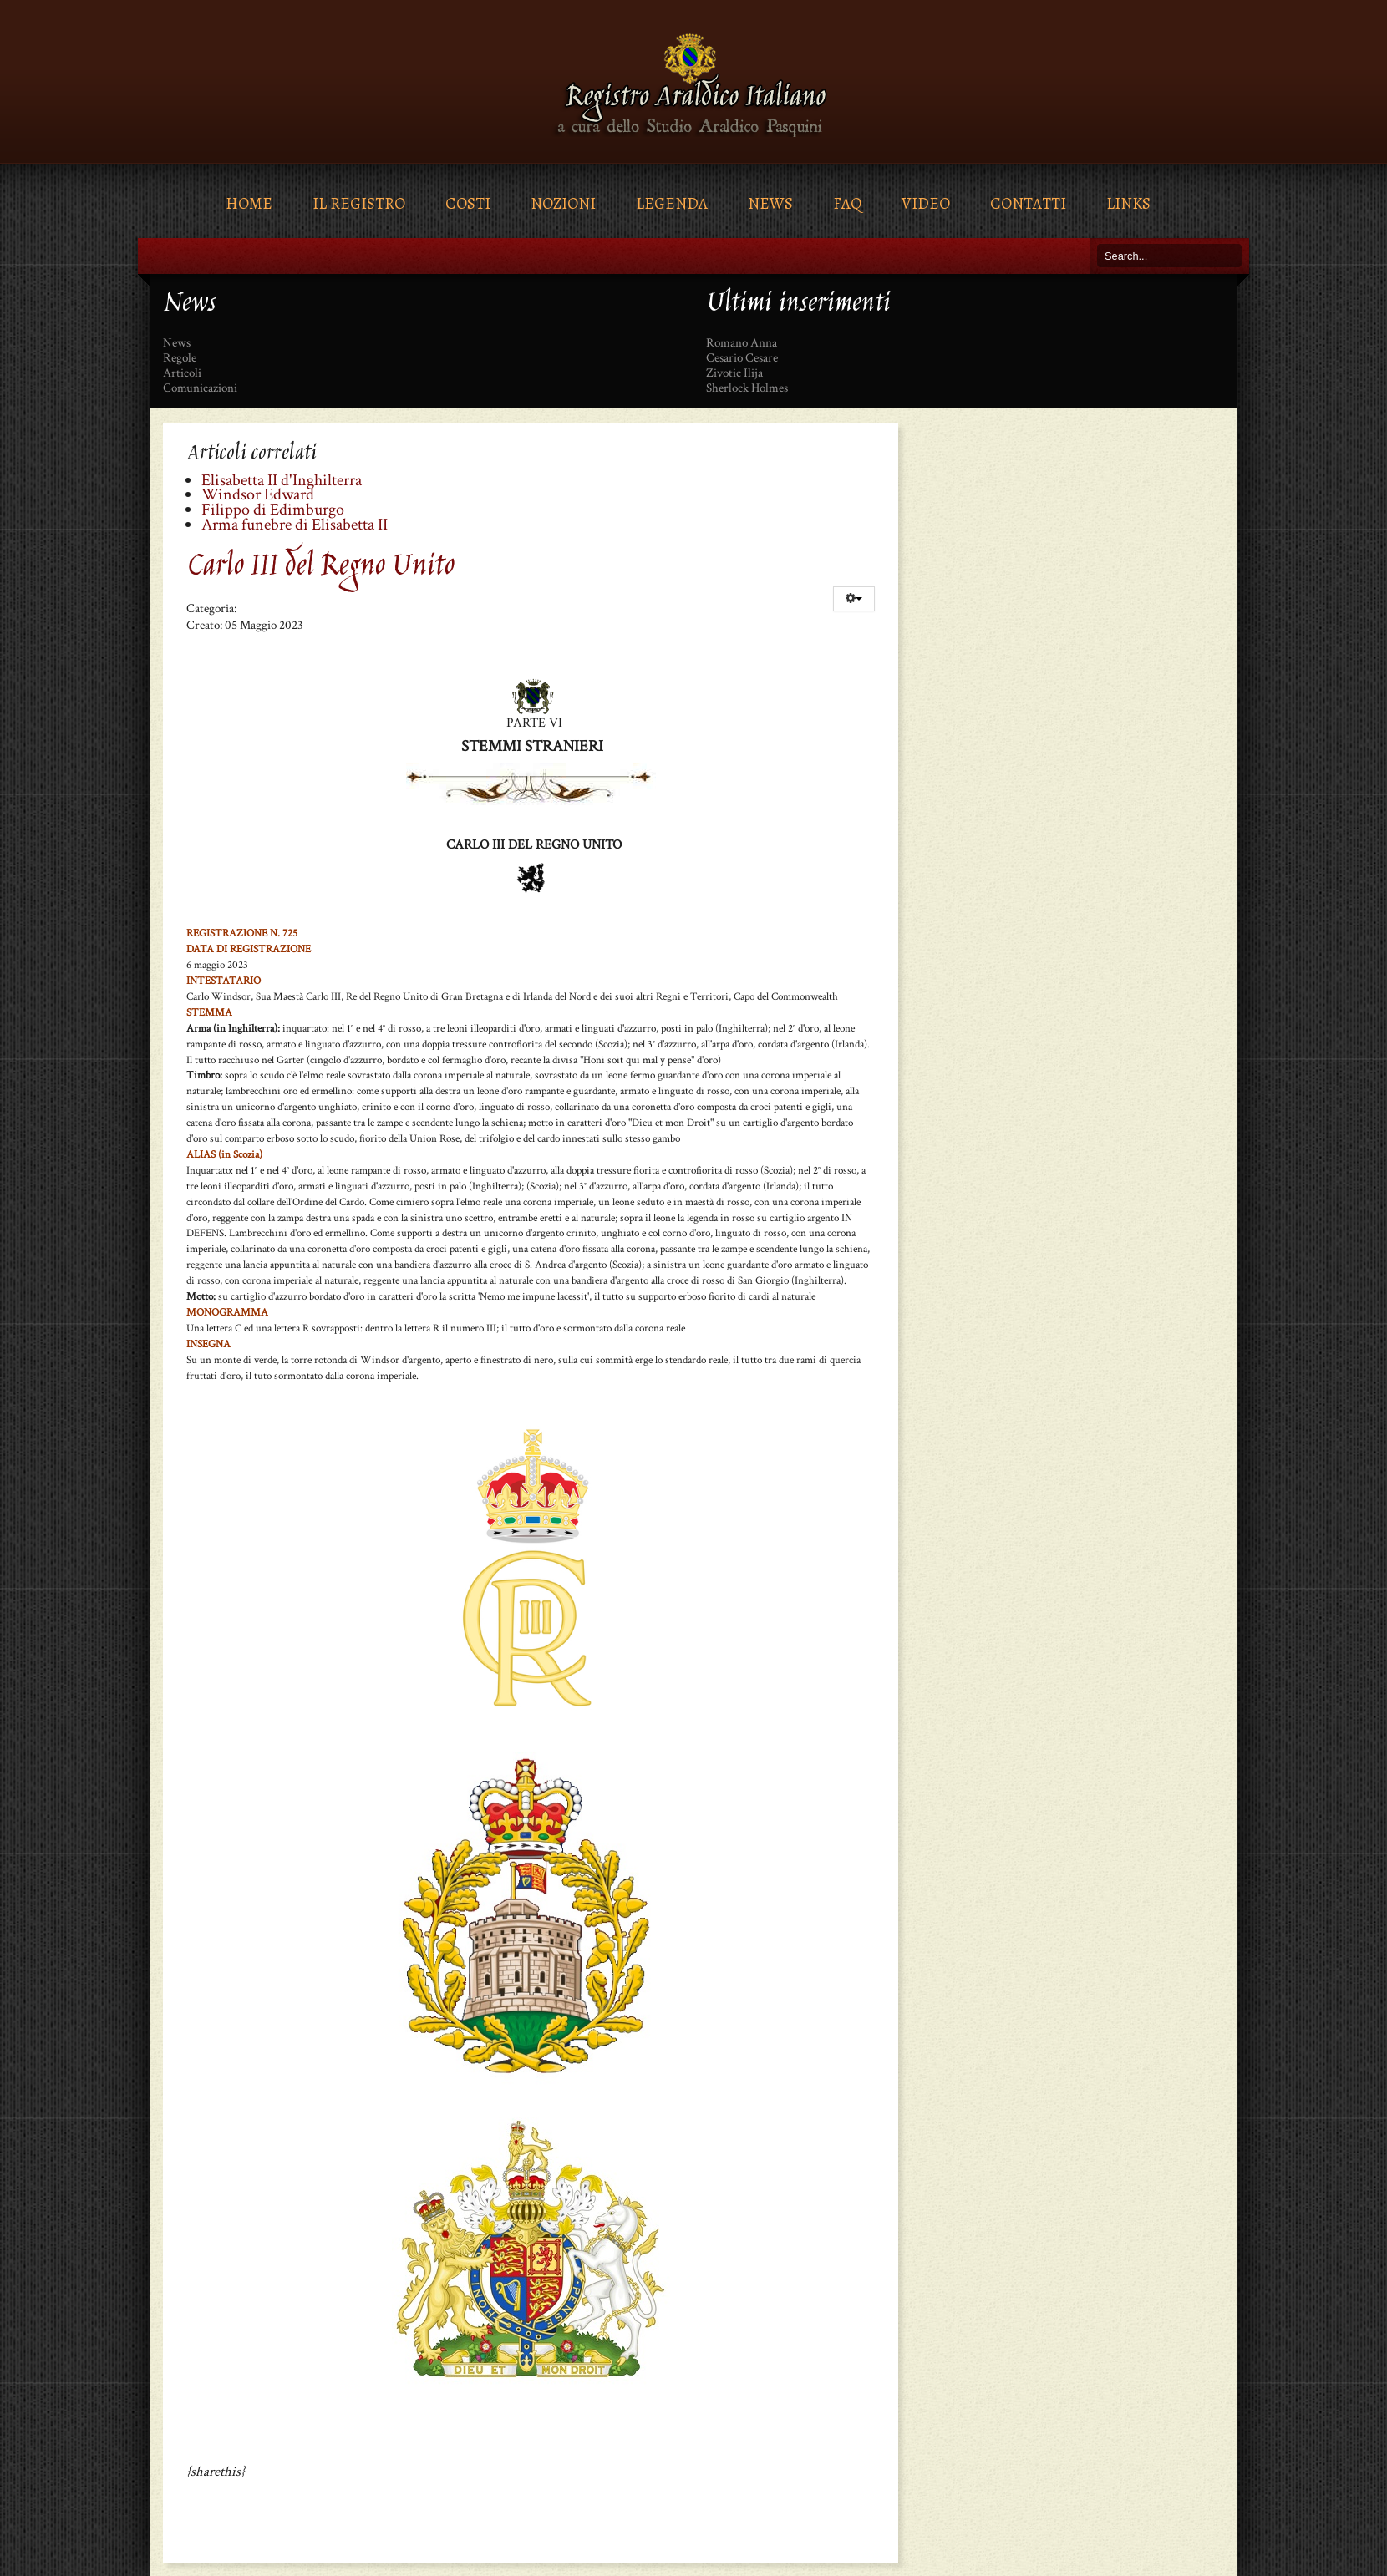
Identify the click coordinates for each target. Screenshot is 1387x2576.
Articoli (182, 373)
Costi (467, 203)
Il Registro (358, 203)
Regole (179, 358)
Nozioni (563, 203)
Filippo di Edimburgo (272, 509)
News (770, 203)
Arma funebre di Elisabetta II (294, 524)
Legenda (672, 203)
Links (1128, 203)
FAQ (847, 203)
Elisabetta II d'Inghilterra (281, 480)
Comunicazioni (200, 388)
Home (249, 203)
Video (926, 203)
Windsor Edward (257, 494)
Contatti (1028, 203)
